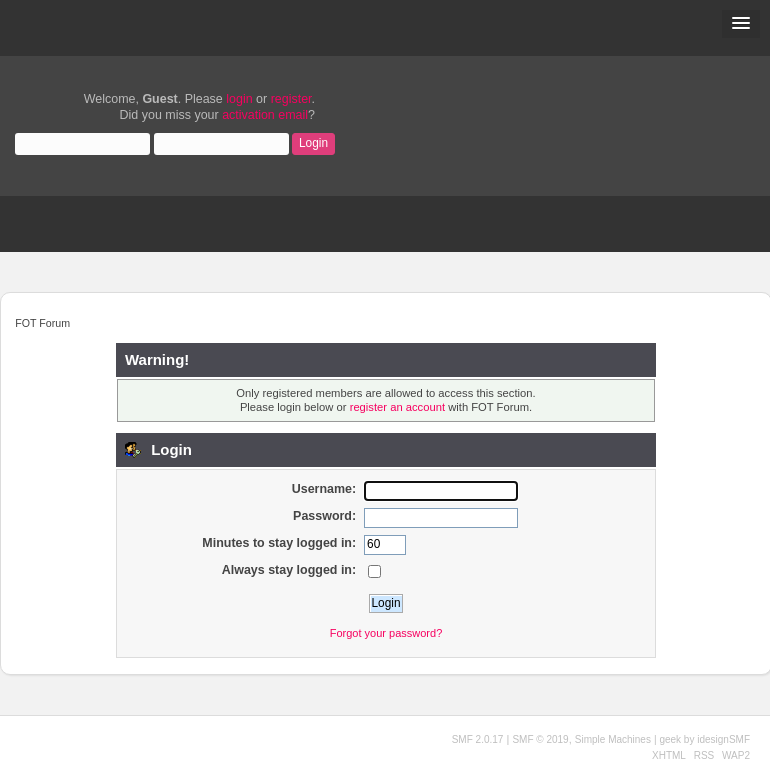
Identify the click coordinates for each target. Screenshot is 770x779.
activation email (265, 115)
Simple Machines (613, 739)
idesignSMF (723, 739)
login (239, 99)
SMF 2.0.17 (478, 739)
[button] (741, 24)
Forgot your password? (386, 633)
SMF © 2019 (540, 739)
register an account (397, 407)
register (291, 99)
